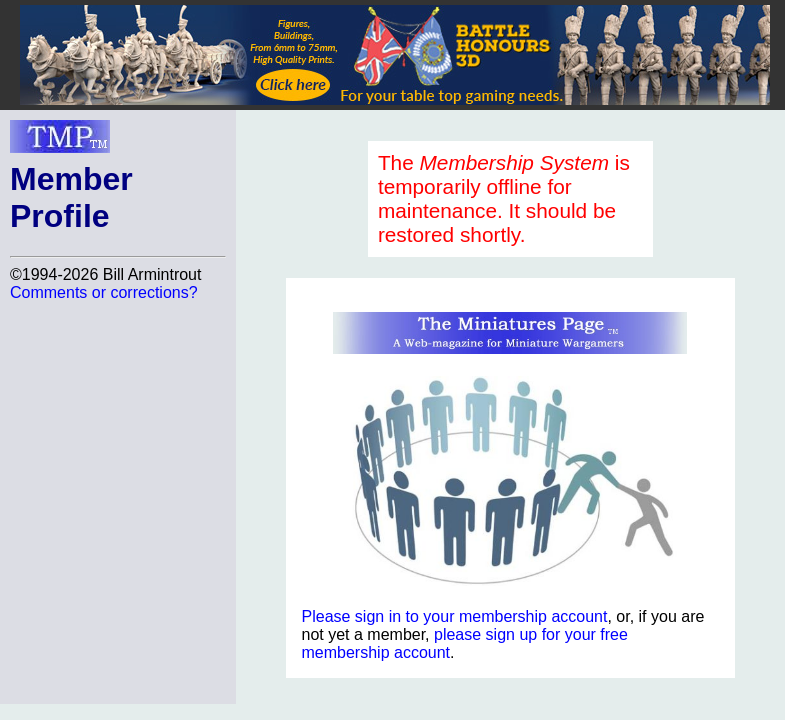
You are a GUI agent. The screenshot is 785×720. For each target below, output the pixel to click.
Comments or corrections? (104, 292)
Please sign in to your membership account (455, 616)
